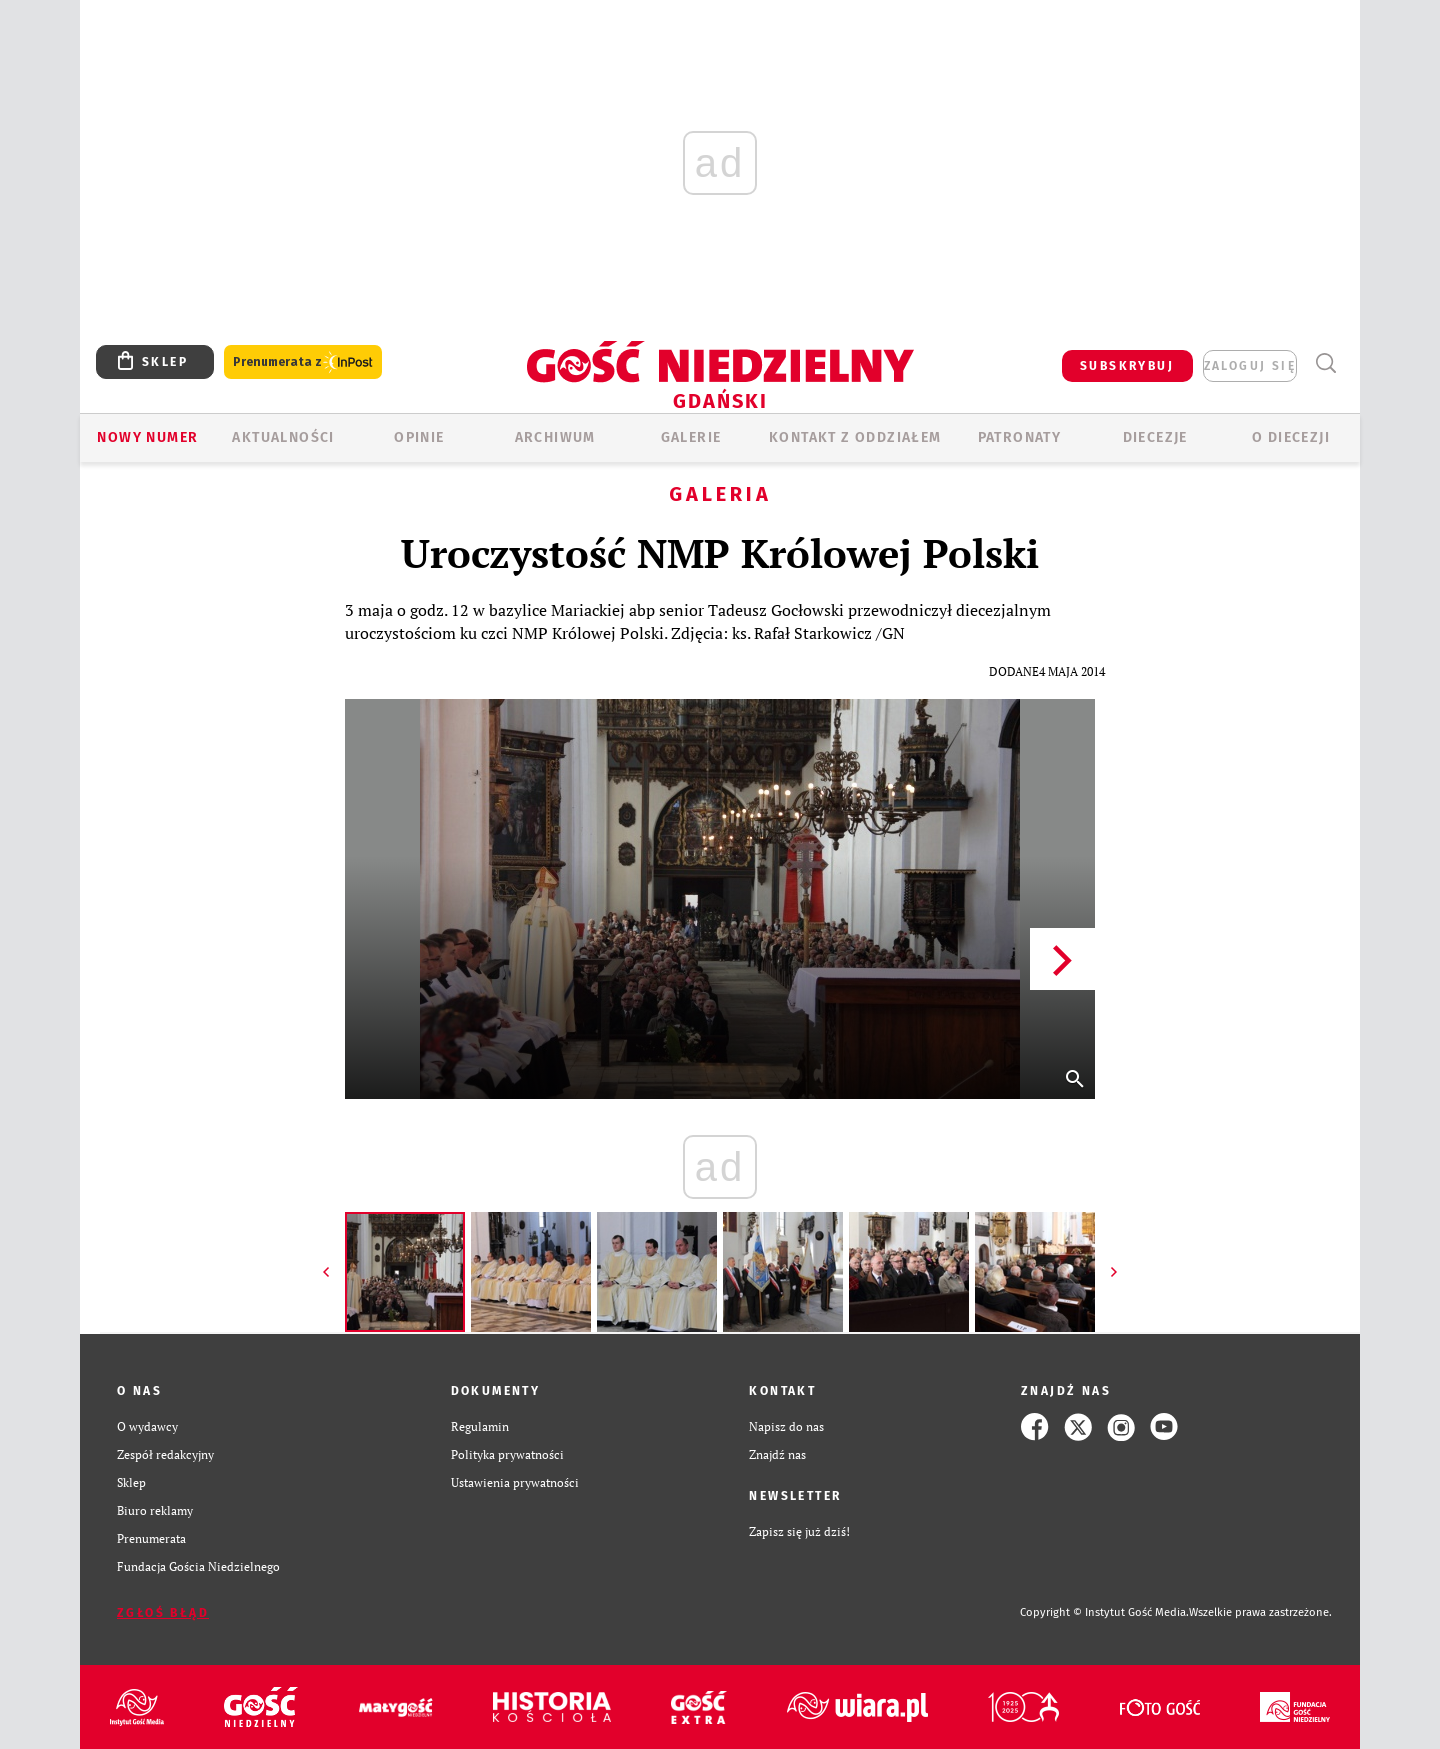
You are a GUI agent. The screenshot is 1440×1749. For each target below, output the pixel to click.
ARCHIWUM (555, 437)
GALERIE (691, 437)
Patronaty (1020, 437)
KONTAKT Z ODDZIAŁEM (855, 437)
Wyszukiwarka (1325, 363)
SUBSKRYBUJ (1127, 366)
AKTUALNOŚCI (283, 437)
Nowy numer (147, 437)
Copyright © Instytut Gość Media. (1104, 1612)
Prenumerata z (303, 362)
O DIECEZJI (1291, 437)
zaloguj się (1250, 366)
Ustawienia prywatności (515, 1482)
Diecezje (1155, 437)
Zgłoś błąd (163, 1613)
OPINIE (419, 437)
